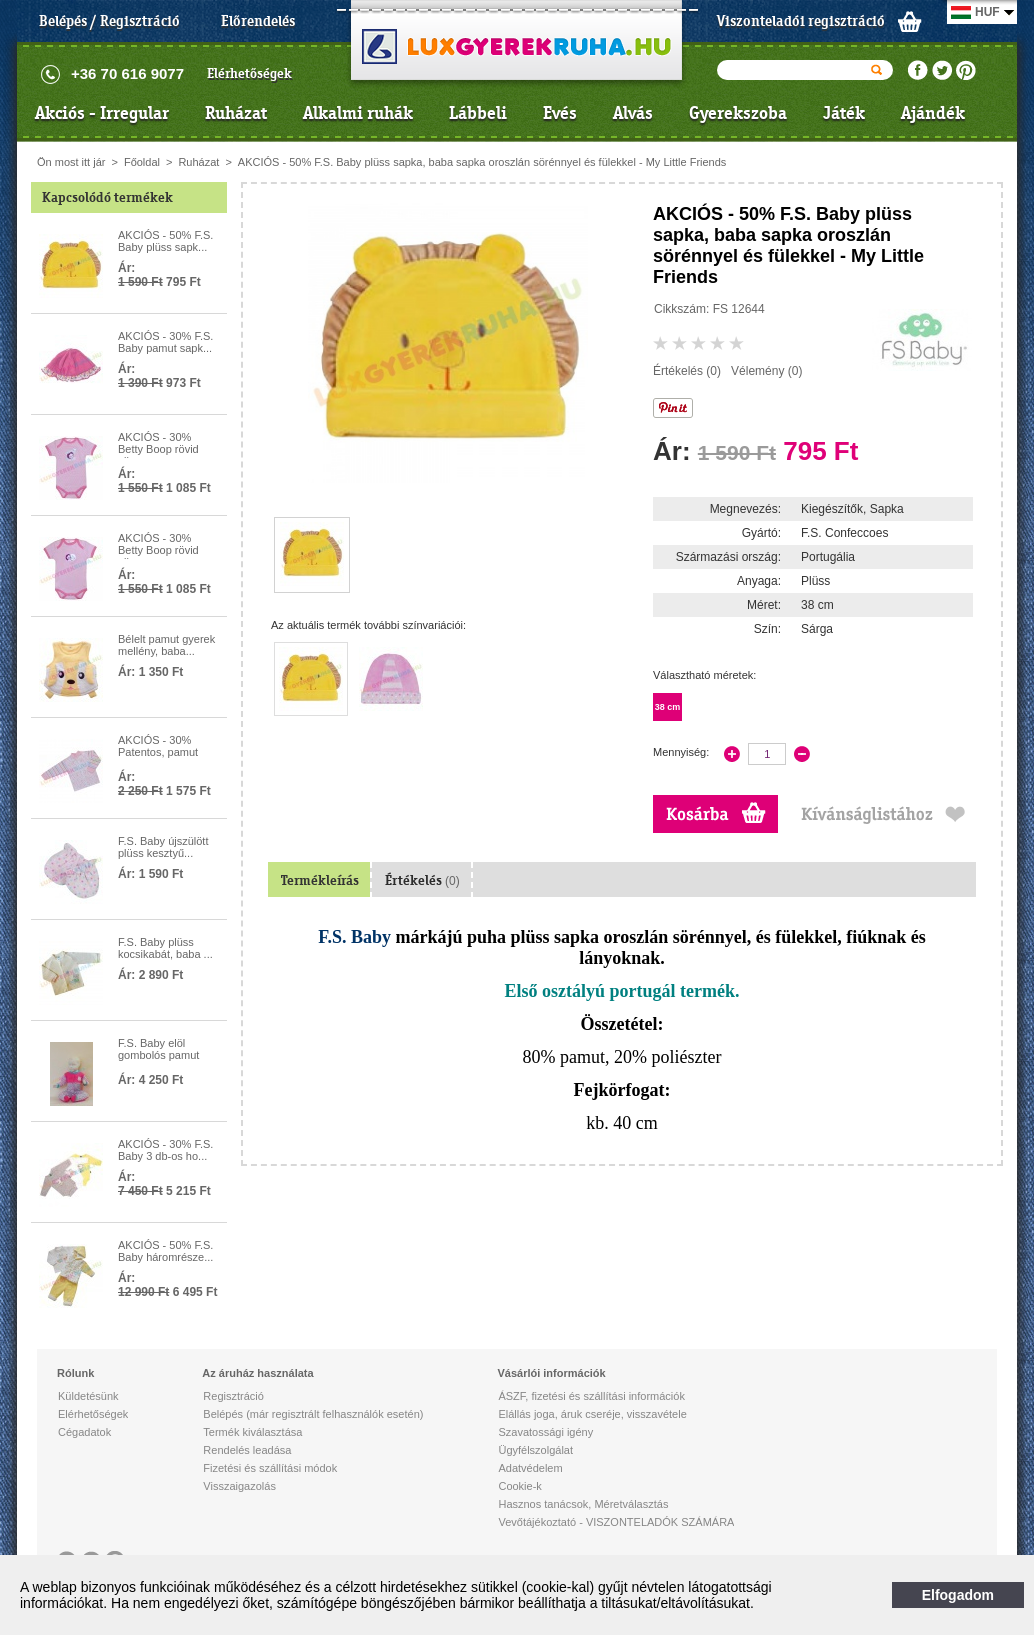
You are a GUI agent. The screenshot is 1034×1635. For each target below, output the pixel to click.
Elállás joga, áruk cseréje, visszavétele (592, 1414)
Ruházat (236, 113)
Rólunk (75, 1373)
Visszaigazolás (239, 1486)
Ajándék (933, 113)
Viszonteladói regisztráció (801, 21)
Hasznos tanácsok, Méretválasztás (583, 1504)
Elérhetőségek (249, 73)
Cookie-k (519, 1486)
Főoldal (142, 162)
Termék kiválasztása (252, 1432)
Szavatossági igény (545, 1432)
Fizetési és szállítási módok (270, 1468)
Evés (560, 113)
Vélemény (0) (766, 371)
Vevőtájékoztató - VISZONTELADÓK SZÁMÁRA (616, 1522)
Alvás (633, 113)
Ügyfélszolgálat (535, 1450)
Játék (844, 113)
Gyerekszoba (738, 113)
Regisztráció (233, 1396)
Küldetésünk (88, 1396)
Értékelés (422, 880)
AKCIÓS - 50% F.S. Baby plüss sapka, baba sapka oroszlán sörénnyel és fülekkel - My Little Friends (482, 162)
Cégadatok (84, 1432)
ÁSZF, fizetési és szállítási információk (591, 1396)
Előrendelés (258, 21)
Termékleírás (320, 880)
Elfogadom (958, 1595)
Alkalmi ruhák (358, 113)
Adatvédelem (530, 1468)
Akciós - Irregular (102, 113)
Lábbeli (478, 113)
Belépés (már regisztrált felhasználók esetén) (313, 1414)
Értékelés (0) (687, 371)
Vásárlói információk (551, 1373)
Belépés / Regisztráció (109, 21)
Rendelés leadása (247, 1450)
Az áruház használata (257, 1373)
